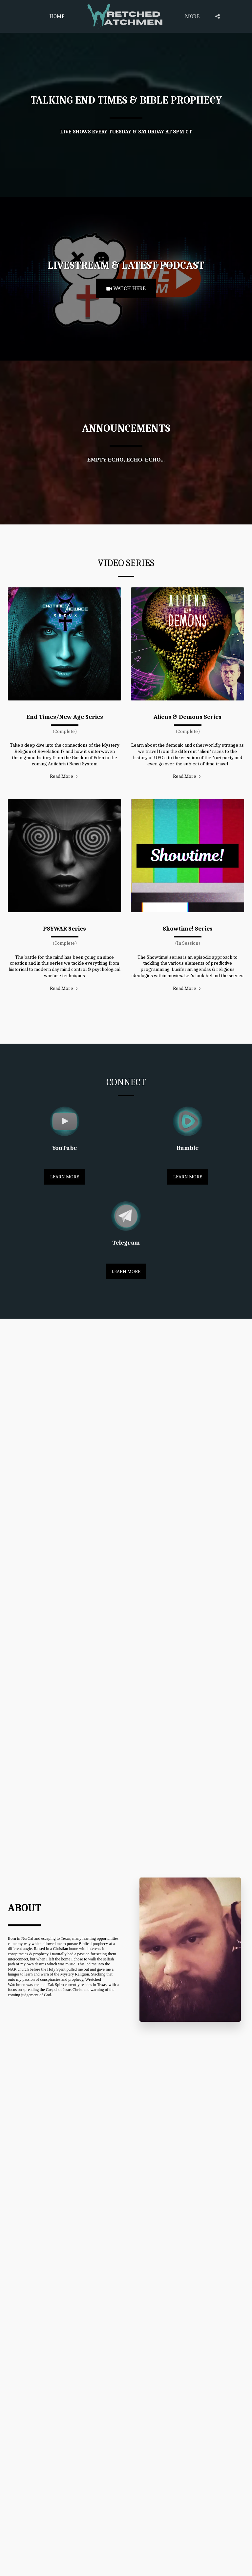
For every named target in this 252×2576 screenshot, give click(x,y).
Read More (64, 777)
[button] (217, 16)
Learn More (64, 1177)
